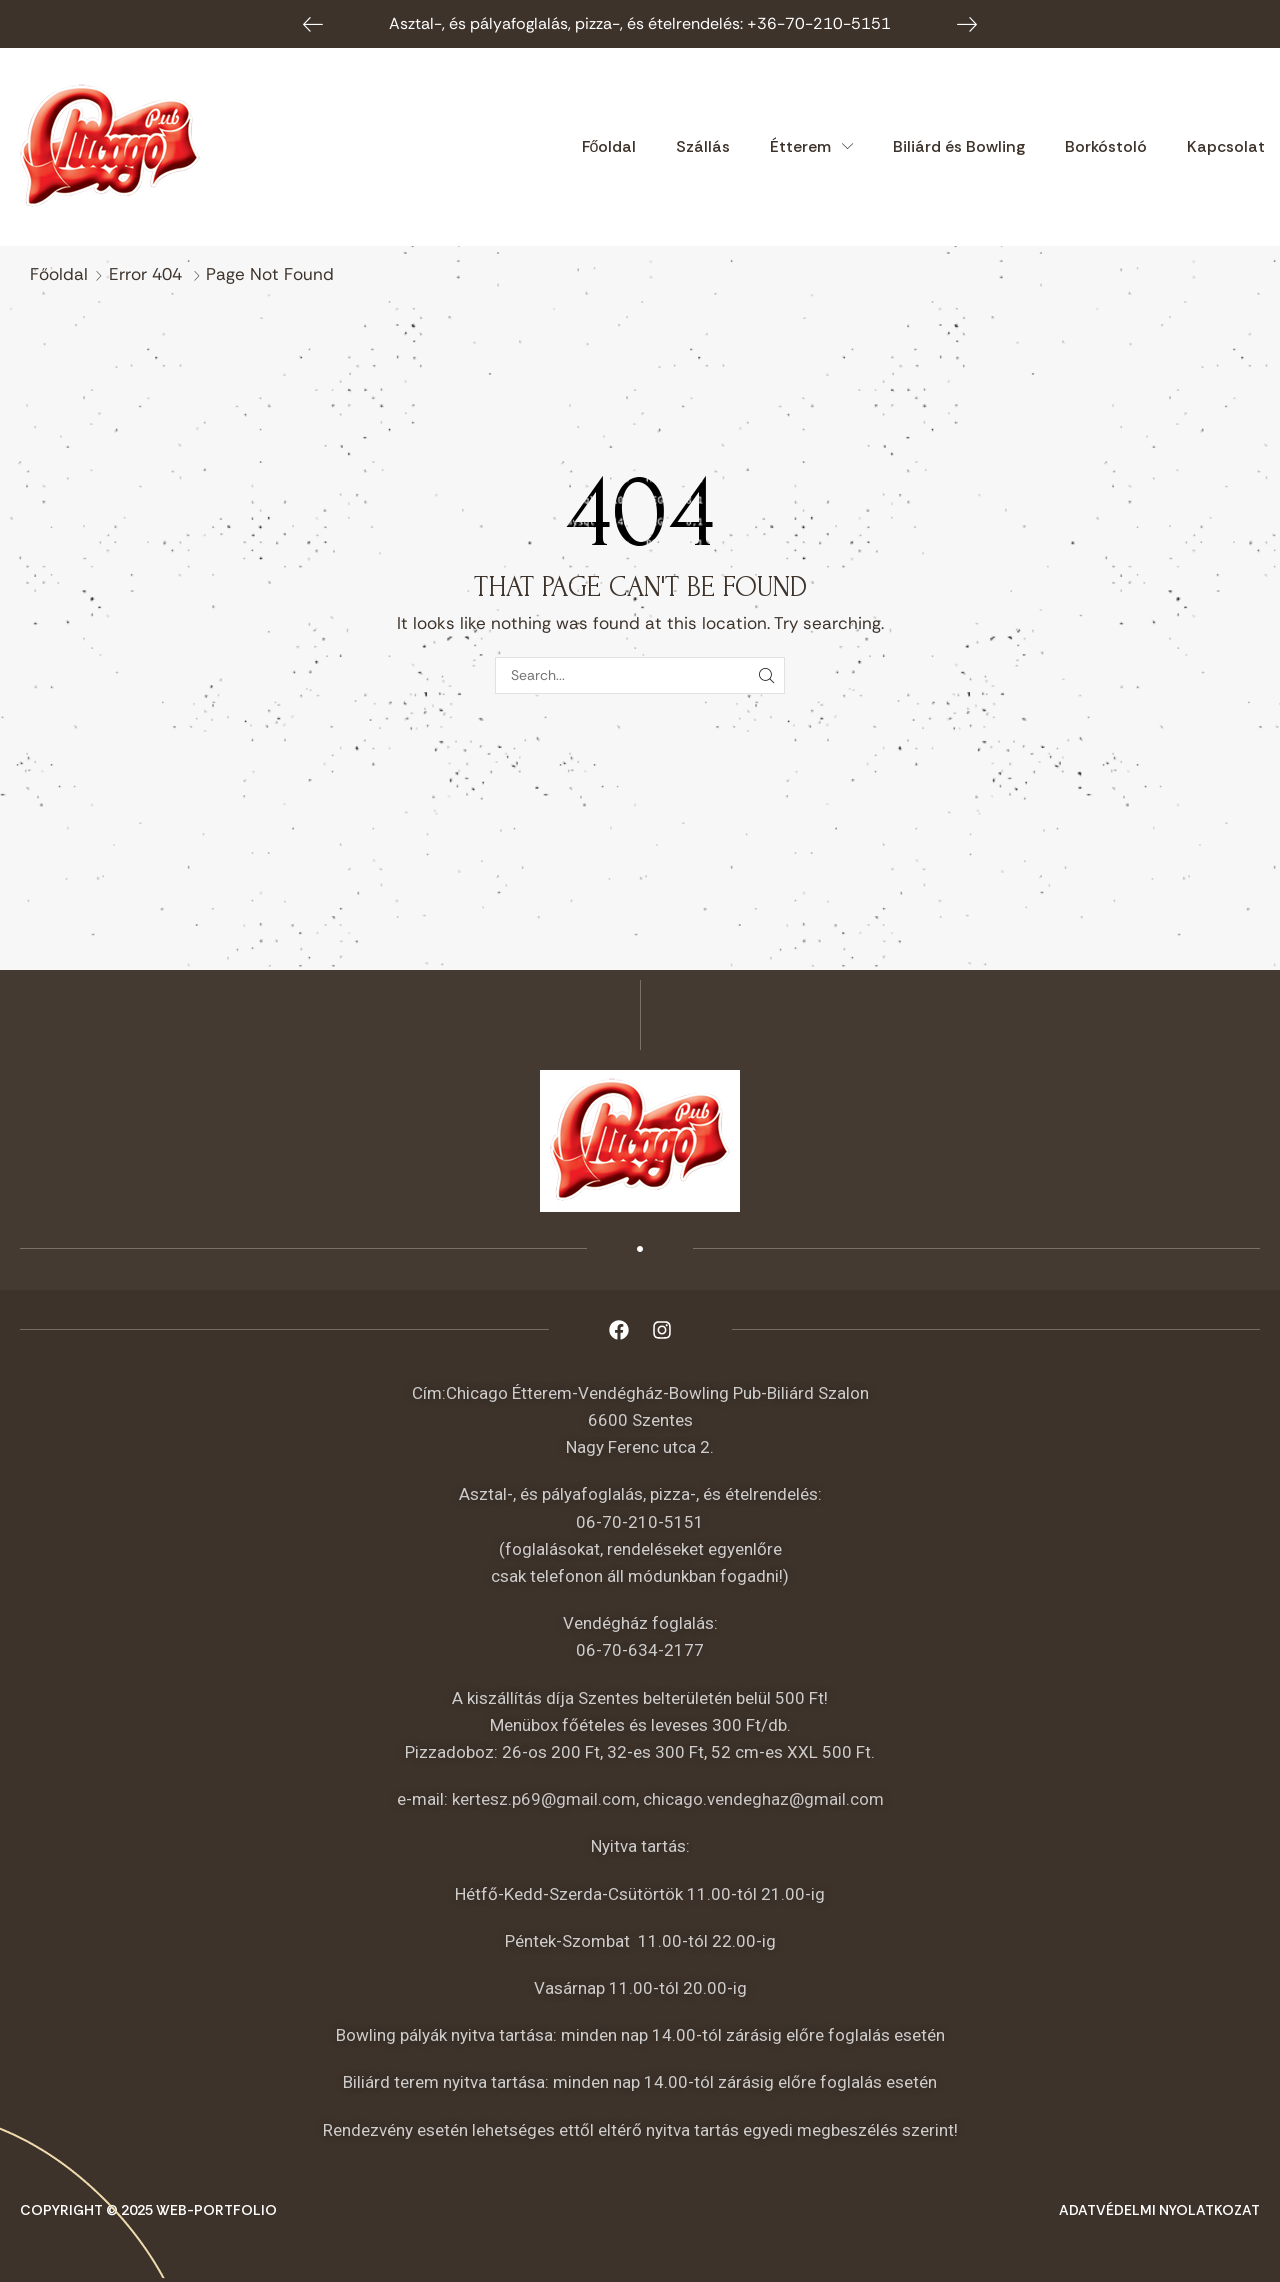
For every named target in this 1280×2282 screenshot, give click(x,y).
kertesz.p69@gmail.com (544, 1799)
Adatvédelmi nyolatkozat (1159, 2210)
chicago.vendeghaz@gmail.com (763, 1799)
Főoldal (59, 274)
